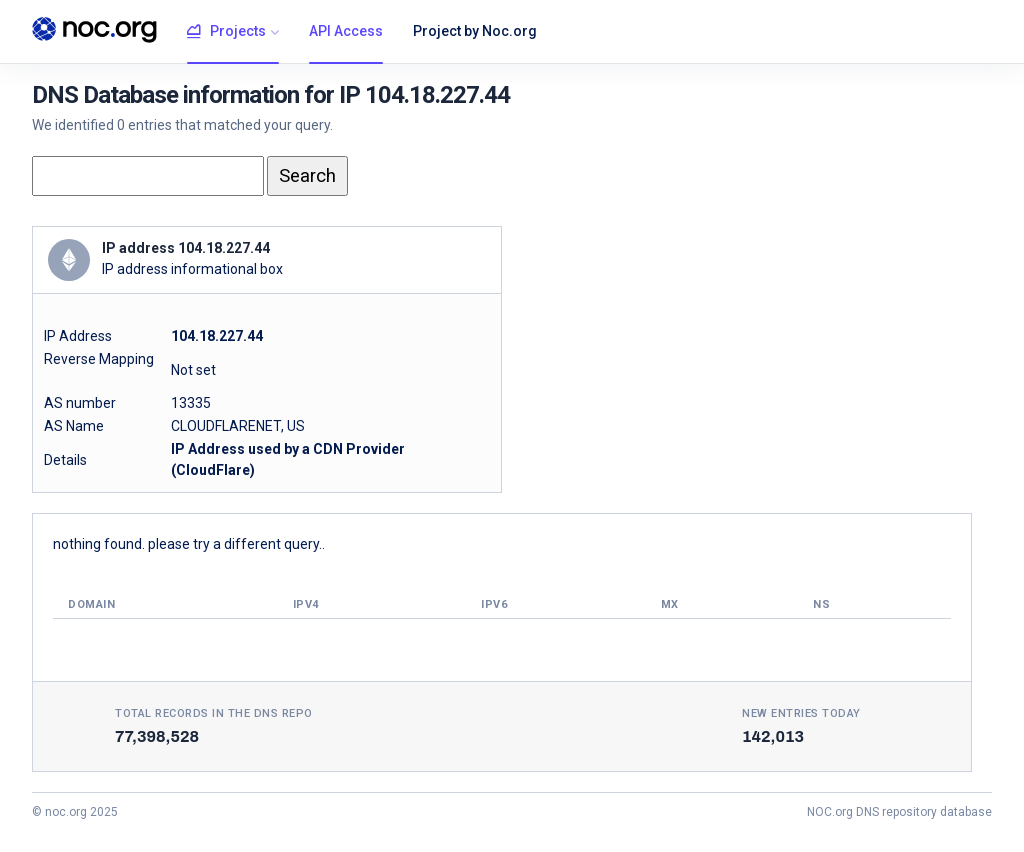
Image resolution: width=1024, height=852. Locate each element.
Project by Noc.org (475, 31)
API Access (346, 31)
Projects (226, 32)
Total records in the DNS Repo (214, 713)
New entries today (801, 713)
